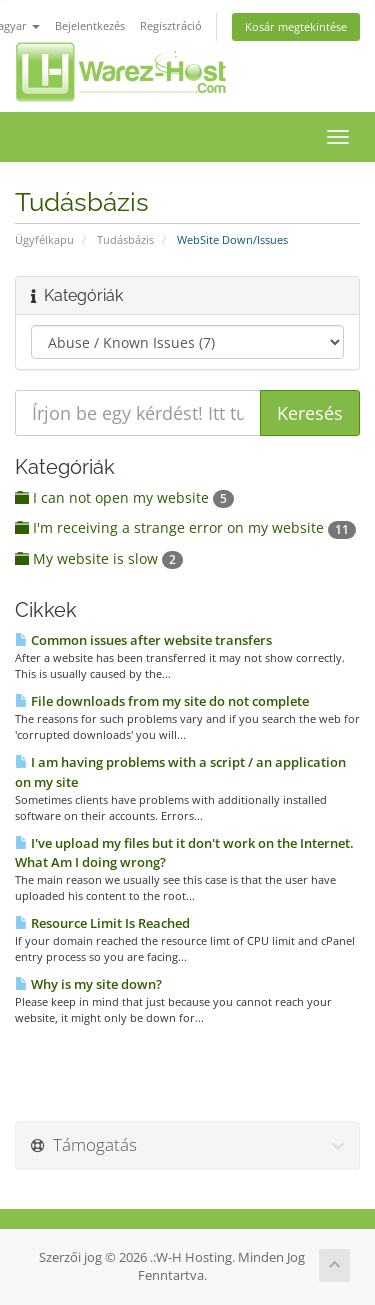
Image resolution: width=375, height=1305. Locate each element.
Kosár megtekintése (296, 26)
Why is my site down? (88, 984)
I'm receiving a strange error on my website (185, 527)
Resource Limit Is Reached (102, 923)
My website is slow (99, 558)
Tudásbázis (125, 239)
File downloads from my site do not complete (162, 701)
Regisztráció (171, 25)
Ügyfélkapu (44, 239)
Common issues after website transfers (143, 640)
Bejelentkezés (90, 25)
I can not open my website (124, 497)
